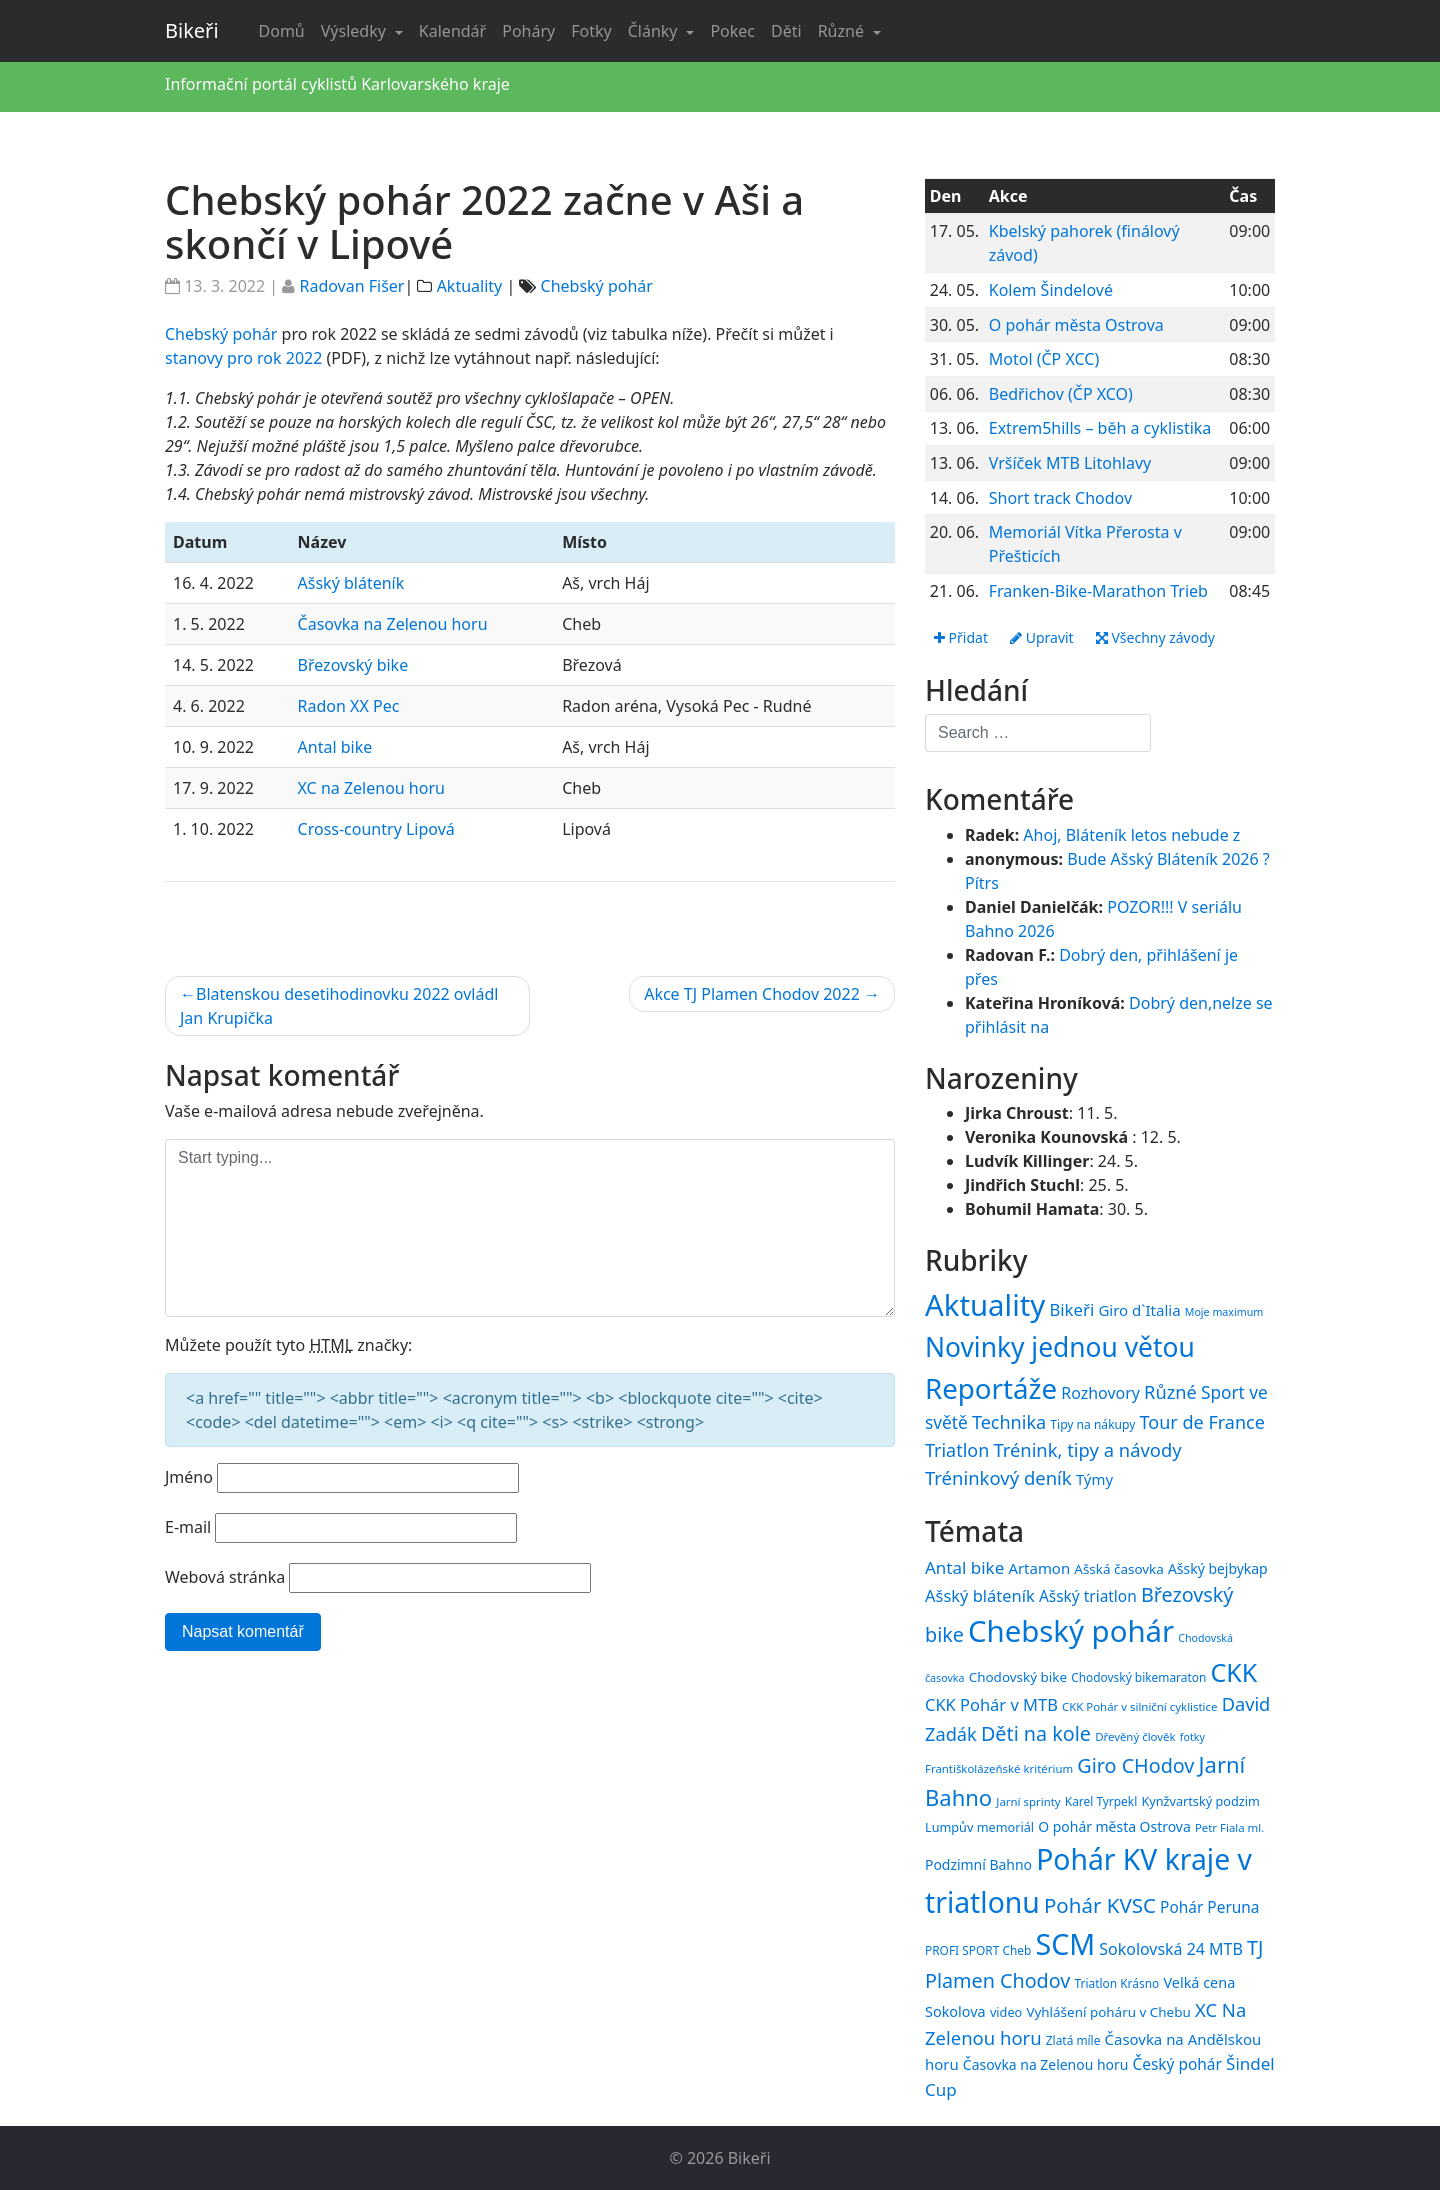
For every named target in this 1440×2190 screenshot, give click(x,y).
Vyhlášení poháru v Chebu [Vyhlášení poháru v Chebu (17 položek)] (1108, 2012)
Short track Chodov (1060, 498)
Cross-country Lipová (376, 829)
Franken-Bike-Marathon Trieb (1098, 591)
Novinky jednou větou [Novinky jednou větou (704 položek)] (1060, 1347)
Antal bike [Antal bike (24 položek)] (964, 1567)
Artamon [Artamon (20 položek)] (1039, 1568)
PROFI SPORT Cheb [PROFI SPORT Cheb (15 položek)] (978, 1950)
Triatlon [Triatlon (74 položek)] (957, 1450)
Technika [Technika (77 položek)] (1009, 1422)
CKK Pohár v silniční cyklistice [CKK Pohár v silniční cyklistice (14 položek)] (1139, 1706)
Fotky (591, 31)
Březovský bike (353, 665)
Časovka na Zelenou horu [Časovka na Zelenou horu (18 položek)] (1045, 2064)
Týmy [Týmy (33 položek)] (1094, 1479)
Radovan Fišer (351, 286)
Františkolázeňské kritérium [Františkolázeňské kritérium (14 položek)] (999, 1768)
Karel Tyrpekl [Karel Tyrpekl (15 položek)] (1101, 1801)
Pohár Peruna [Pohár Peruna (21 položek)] (1209, 1907)
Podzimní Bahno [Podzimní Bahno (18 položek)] (978, 1864)
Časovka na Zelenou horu (393, 624)
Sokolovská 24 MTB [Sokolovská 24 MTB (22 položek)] (1171, 1949)
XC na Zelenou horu (371, 788)
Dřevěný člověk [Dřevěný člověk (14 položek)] (1135, 1736)
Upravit (1042, 637)
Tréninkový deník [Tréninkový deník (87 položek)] (998, 1477)
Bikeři (192, 30)
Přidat (961, 637)
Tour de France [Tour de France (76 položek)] (1202, 1422)
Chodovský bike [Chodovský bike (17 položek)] (1018, 1677)
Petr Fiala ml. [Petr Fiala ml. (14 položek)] (1229, 1827)
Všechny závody (1155, 637)
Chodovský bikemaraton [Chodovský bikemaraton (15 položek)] (1138, 1677)
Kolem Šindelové (1051, 290)
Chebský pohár (597, 286)
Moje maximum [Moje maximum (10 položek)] (1224, 1312)
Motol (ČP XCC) (1044, 359)
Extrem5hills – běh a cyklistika (1100, 428)
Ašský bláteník (351, 583)
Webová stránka (225, 1577)
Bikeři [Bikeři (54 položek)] (1071, 1309)
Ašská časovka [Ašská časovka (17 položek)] (1119, 1569)
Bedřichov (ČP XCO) (1061, 394)
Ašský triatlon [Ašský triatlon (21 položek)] (1088, 1596)
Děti (786, 31)
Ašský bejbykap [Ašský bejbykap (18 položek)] (1218, 1568)
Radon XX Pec (349, 706)
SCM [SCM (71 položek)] (1065, 1943)
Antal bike (335, 747)
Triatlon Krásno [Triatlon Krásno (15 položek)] (1117, 1983)
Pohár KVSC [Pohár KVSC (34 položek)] (1100, 1905)
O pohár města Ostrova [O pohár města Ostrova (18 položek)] (1114, 1826)
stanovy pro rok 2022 (243, 358)
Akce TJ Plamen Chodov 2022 (752, 994)
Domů (282, 31)
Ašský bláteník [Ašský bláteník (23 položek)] (980, 1595)
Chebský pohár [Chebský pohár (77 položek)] (1071, 1631)
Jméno (189, 1477)
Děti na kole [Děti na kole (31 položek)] (1036, 1733)
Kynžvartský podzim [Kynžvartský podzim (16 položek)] (1200, 1801)
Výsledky (355, 31)
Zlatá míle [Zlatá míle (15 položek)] (1073, 2040)
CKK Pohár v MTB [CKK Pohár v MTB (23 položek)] (991, 1704)
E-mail (188, 1527)
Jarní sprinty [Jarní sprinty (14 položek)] (1028, 1801)
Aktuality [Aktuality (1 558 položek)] (985, 1305)
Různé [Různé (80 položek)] (1170, 1392)
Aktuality (470, 286)
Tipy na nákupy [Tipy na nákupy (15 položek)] (1092, 1424)
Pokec (732, 31)
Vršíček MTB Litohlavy (1070, 463)
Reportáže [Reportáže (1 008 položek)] (991, 1388)
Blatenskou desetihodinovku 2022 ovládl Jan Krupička (339, 1006)
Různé (843, 31)
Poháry (528, 31)
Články (655, 31)
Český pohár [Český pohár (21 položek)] (1176, 2064)
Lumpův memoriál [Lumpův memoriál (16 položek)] (979, 1827)
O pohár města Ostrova (1076, 325)
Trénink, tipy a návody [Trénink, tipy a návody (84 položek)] (1087, 1449)
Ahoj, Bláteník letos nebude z (1131, 835)
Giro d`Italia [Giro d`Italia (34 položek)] (1139, 1310)
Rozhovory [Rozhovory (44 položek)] (1100, 1393)
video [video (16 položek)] (1006, 2012)
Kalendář (452, 31)
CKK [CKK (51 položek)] (1234, 1672)
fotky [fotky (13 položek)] (1192, 1737)
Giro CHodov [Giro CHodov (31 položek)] (1135, 1765)
